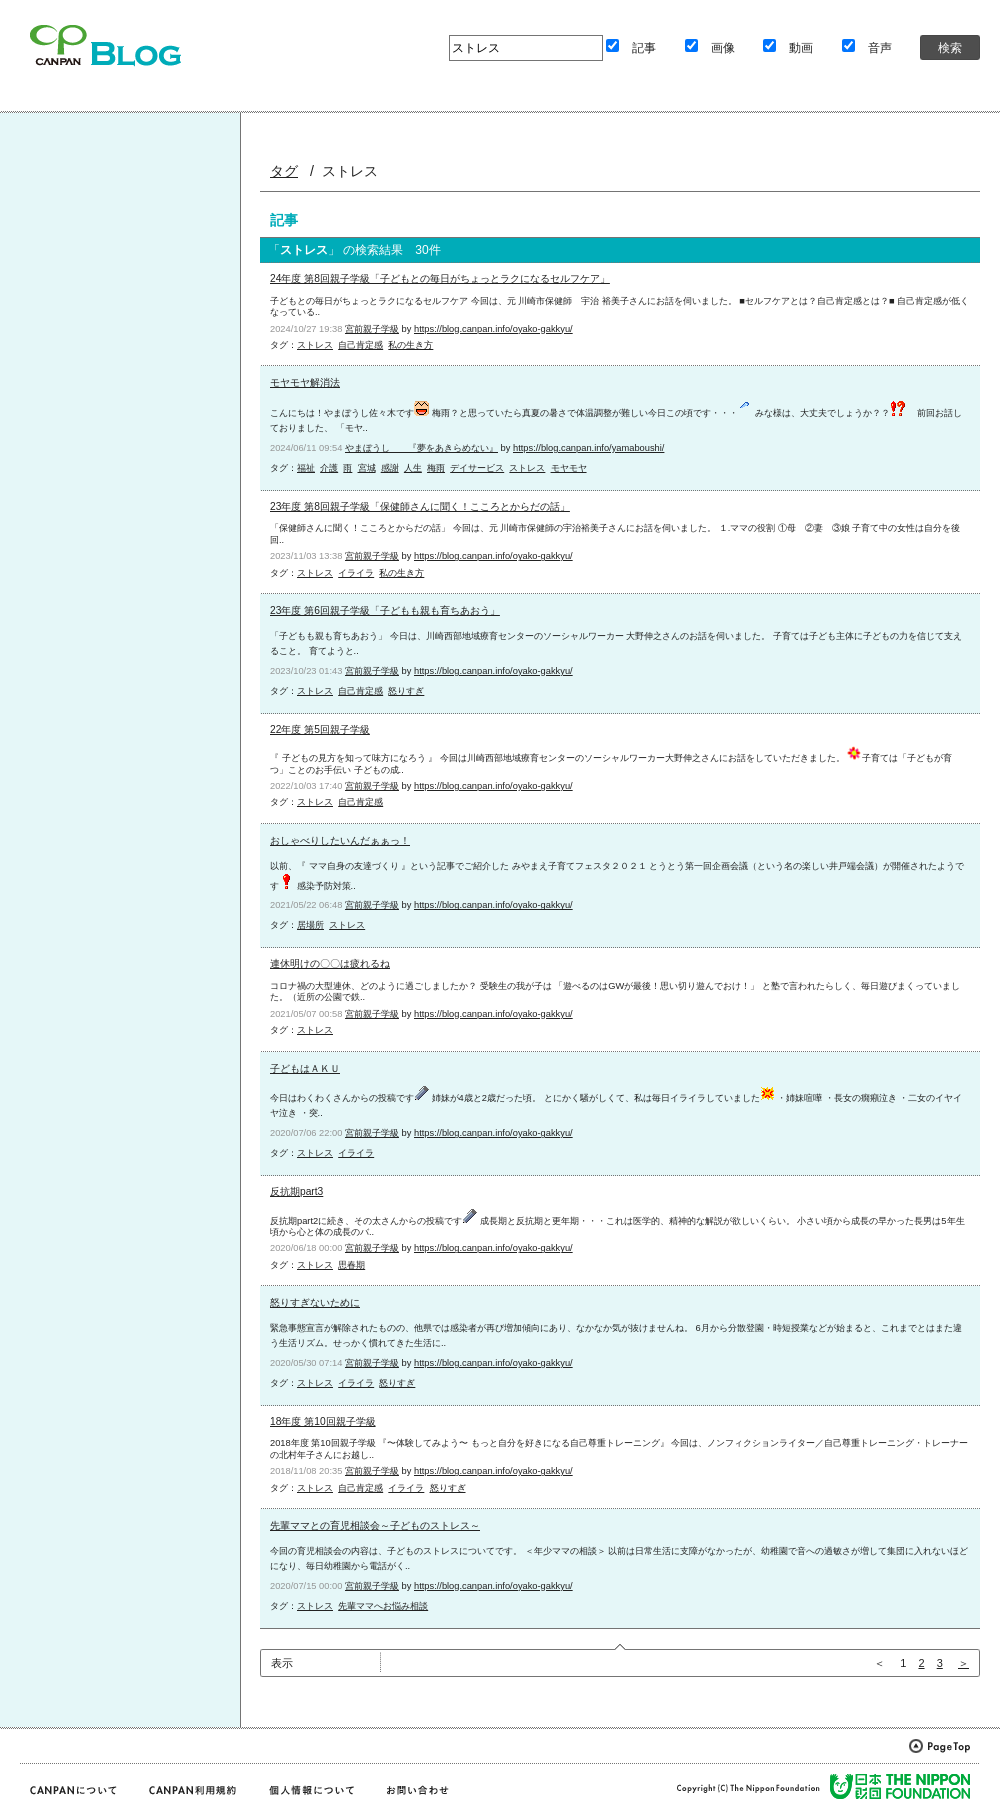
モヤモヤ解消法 (305, 382)
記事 (644, 47)
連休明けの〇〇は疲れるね (330, 963)
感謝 (390, 468)
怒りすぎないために (315, 1302)
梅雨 (436, 468)
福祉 (306, 468)
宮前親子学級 (372, 329)
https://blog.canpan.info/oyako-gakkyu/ (493, 329)
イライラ (356, 573)
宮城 (367, 468)
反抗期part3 (296, 1191)
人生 (413, 468)
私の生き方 (410, 345)
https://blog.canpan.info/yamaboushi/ (588, 448)
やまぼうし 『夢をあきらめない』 (421, 448)
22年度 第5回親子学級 (320, 729)
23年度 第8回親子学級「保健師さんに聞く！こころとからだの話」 (420, 506)
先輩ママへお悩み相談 (383, 1606)
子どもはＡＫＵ (305, 1068)
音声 (880, 47)
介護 (329, 468)
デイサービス (477, 468)
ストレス (315, 345)
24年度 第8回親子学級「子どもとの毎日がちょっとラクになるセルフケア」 (440, 278)
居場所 (310, 925)
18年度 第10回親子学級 (323, 1421)
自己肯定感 (360, 345)
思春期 (351, 1265)
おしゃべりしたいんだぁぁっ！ (340, 840)
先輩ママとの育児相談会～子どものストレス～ (375, 1525)
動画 (801, 47)
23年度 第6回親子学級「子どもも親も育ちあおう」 (385, 610)
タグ (284, 171)
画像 (723, 47)
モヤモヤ (569, 468)
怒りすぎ (406, 691)
